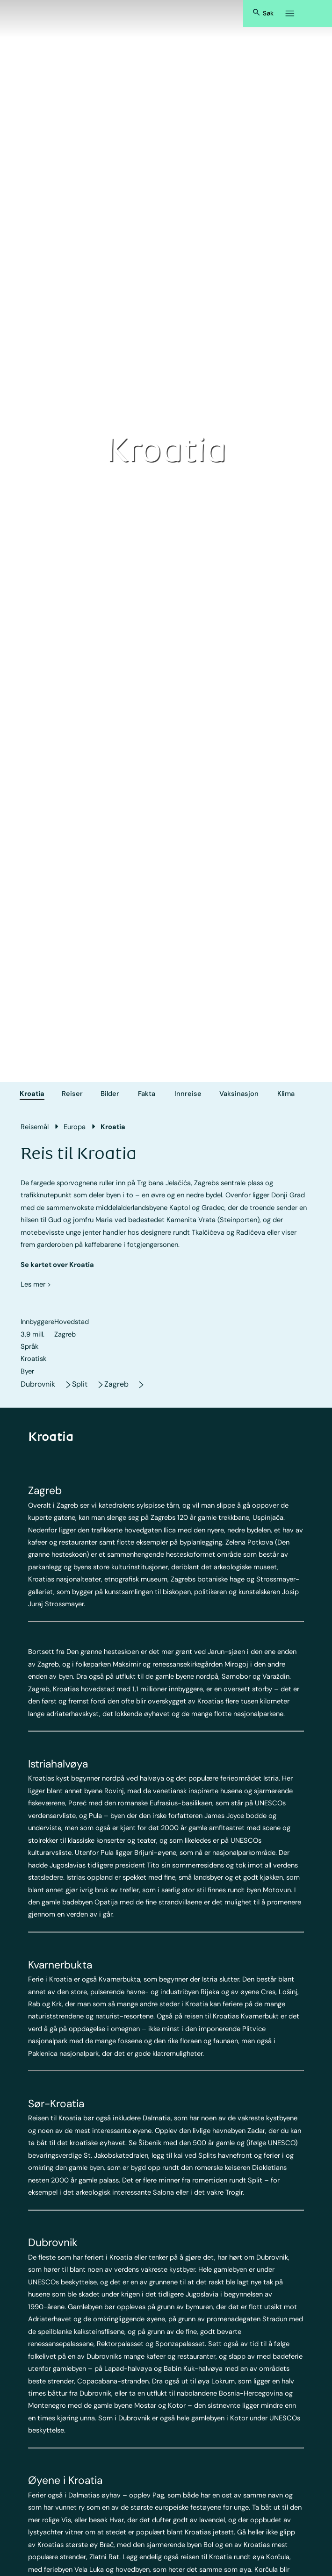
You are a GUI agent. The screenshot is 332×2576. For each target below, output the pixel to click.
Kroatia (32, 1093)
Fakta (146, 1093)
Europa (75, 1126)
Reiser (72, 1093)
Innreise (188, 1093)
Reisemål (35, 1126)
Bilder (110, 1093)
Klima (286, 1093)
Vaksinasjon (239, 1093)
